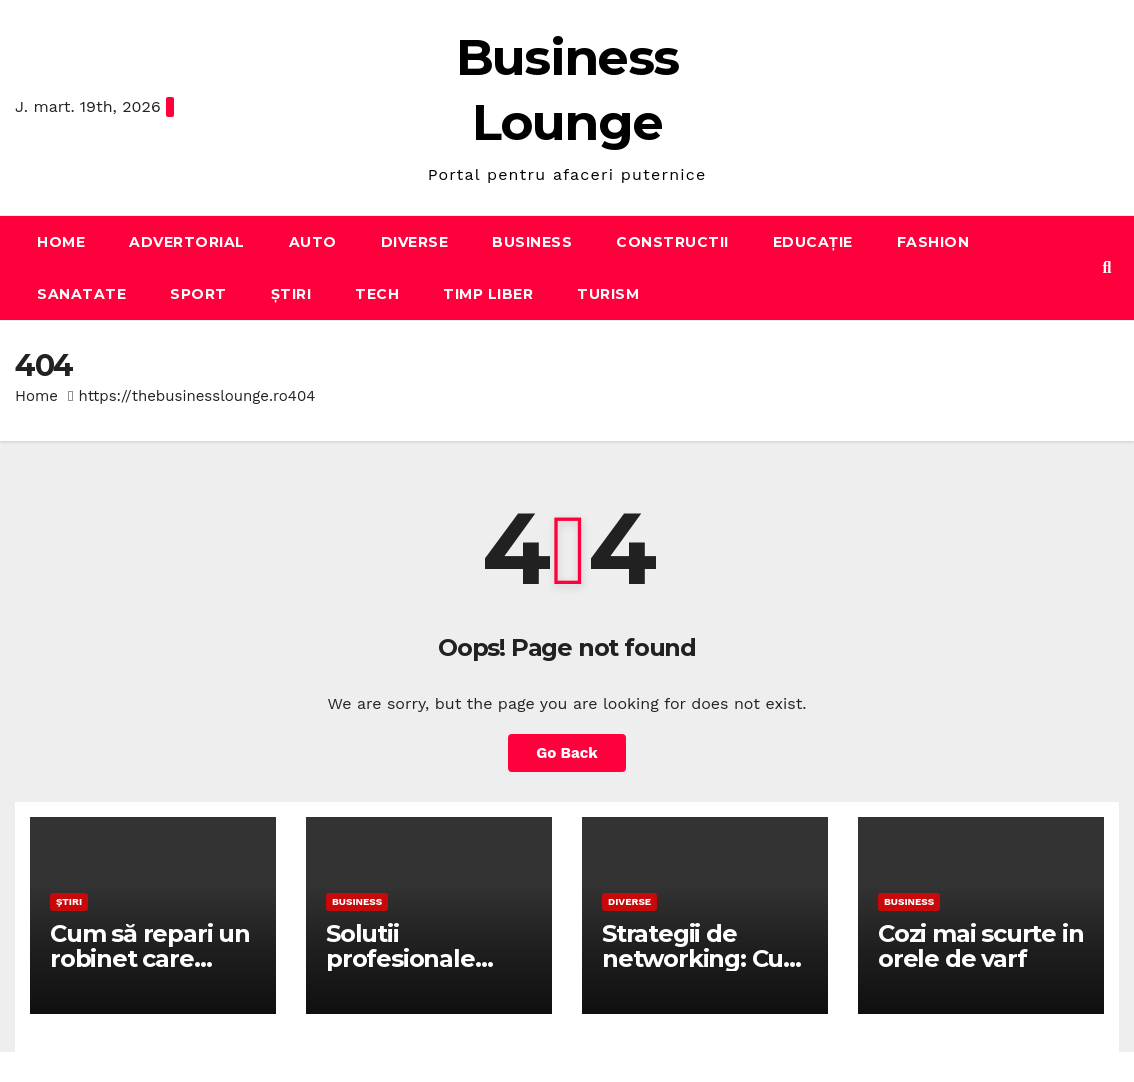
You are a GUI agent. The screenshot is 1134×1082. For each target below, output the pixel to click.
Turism (608, 294)
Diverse (415, 242)
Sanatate (81, 294)
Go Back (567, 753)
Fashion (933, 242)
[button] (1107, 267)
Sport (198, 294)
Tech (377, 294)
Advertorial (187, 242)
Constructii (672, 242)
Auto (313, 242)
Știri (291, 294)
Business (532, 242)
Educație (813, 242)
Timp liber (488, 294)
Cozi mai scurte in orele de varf (980, 946)
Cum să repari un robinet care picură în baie (150, 958)
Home (61, 242)
